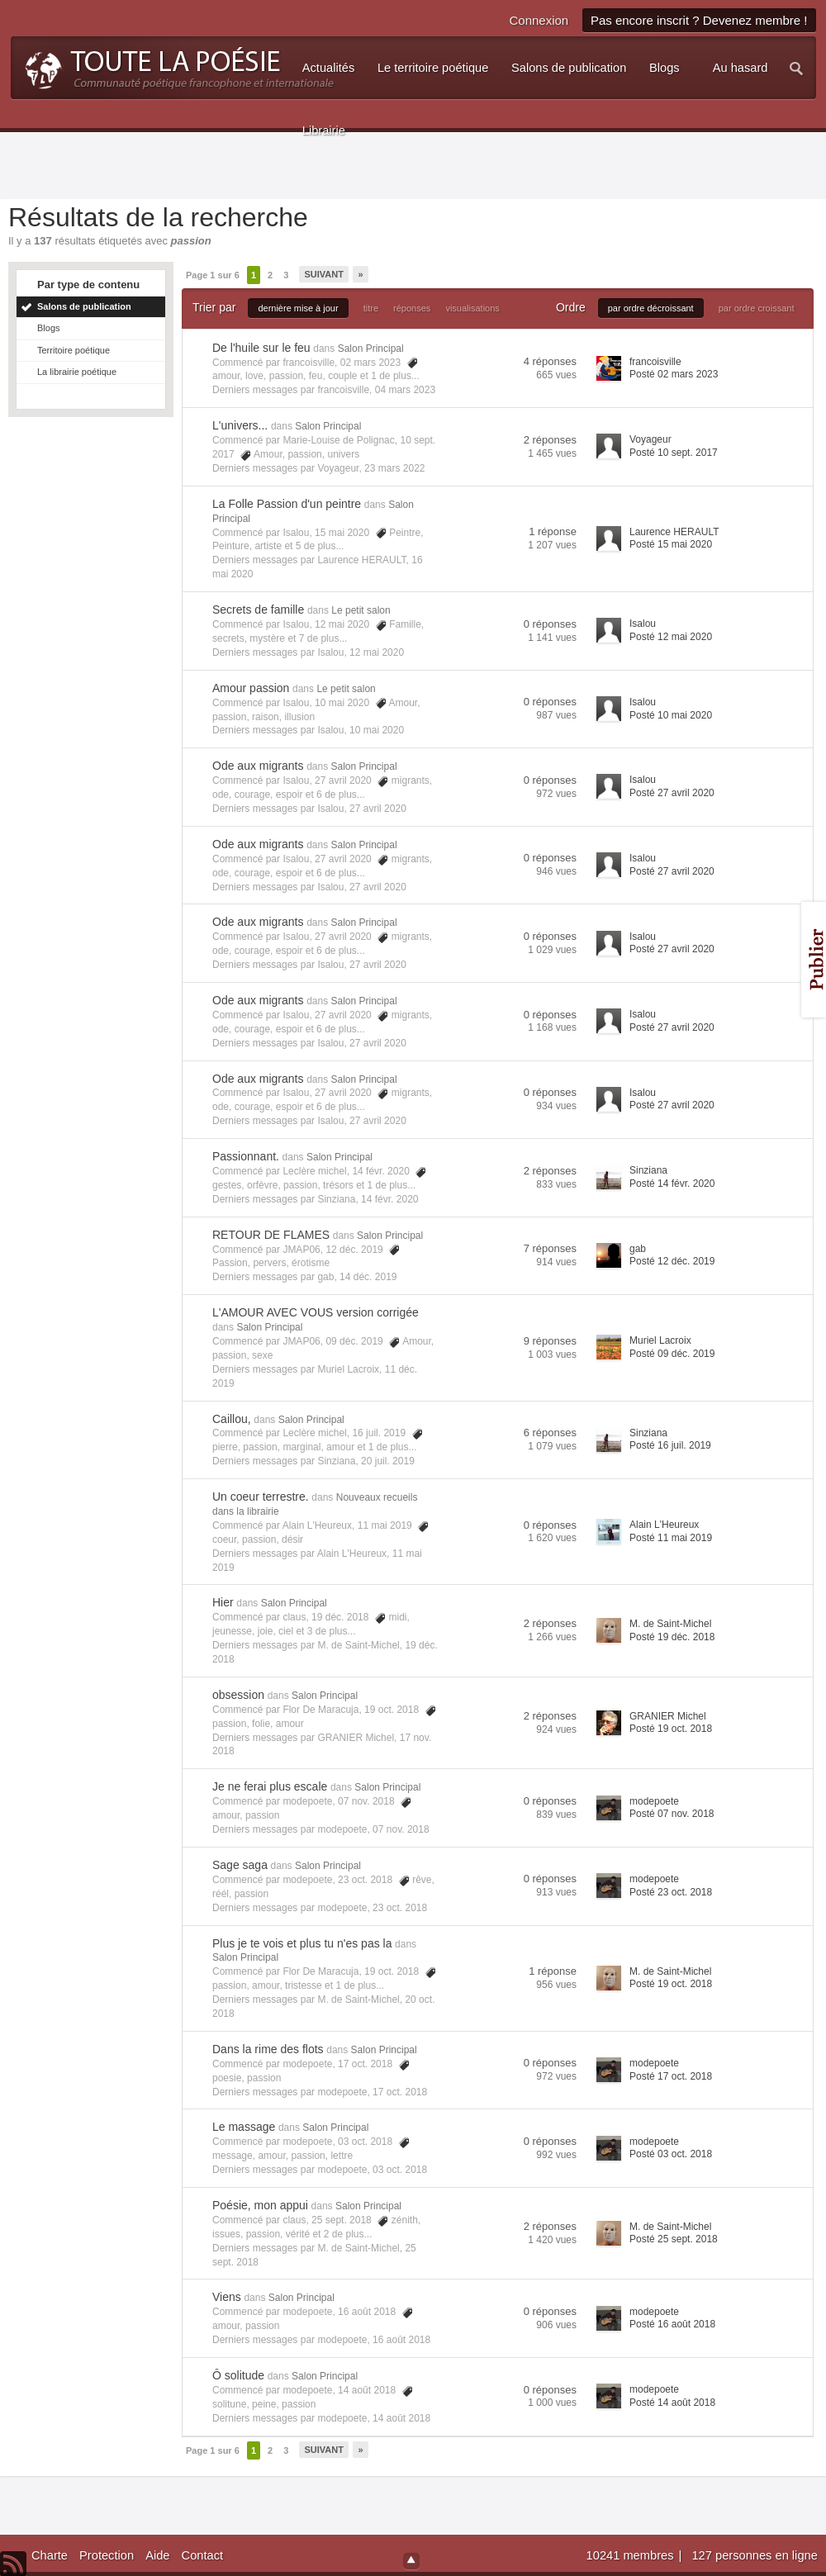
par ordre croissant (757, 308)
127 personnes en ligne (754, 2555)
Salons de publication (84, 306)
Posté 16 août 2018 (672, 2324)
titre (370, 308)
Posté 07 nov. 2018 (671, 1813)
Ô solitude (238, 2375)
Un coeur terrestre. (260, 1496)
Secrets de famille (258, 609)
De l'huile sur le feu (261, 347)
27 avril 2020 (377, 808)
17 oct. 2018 (400, 2092)
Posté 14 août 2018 (672, 2402)
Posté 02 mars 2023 (673, 374)
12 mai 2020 (376, 652)
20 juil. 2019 (388, 1461)
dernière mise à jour (298, 308)
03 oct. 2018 (400, 2169)
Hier (223, 1602)
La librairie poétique (76, 372)
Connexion (538, 20)
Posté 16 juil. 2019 (670, 1445)
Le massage (243, 2126)
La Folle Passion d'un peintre (286, 503)
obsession (238, 1694)
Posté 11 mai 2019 (670, 1538)
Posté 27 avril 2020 (671, 793)
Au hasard (740, 67)
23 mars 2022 (394, 468)
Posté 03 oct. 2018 (670, 2154)
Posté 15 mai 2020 (670, 544)
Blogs (48, 328)
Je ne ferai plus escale (269, 1786)
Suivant (323, 274)
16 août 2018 (401, 2340)
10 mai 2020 (376, 730)
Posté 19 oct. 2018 (670, 1728)
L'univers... (240, 425)
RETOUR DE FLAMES (271, 1234)
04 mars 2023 (405, 390)
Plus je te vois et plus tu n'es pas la (302, 1943)
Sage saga (240, 1865)
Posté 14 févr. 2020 (671, 1183)
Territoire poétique (73, 350)
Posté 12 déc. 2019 (671, 1261)
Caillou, (231, 1419)
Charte (49, 2555)
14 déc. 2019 (367, 1277)
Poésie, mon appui (260, 2205)
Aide (157, 2555)
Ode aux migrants (258, 765)
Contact (203, 2555)
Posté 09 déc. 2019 (671, 1353)
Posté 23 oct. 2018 (670, 1892)
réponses (411, 308)
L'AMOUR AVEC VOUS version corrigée (315, 1312)
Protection (106, 2555)
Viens (226, 2296)
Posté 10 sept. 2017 (673, 452)
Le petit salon (360, 610)
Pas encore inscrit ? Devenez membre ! (699, 20)
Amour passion (250, 688)
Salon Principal (371, 348)
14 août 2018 (401, 2418)
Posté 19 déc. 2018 (671, 1637)
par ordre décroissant (651, 308)
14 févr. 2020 (389, 1199)
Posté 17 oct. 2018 (670, 2076)
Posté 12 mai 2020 (670, 637)
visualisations (472, 308)
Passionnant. (245, 1156)
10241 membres (631, 2555)
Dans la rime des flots (268, 2049)
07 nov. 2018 (401, 1829)
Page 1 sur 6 (213, 275)
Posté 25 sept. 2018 (673, 2239)
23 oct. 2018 (400, 1908)
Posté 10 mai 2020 (670, 715)
